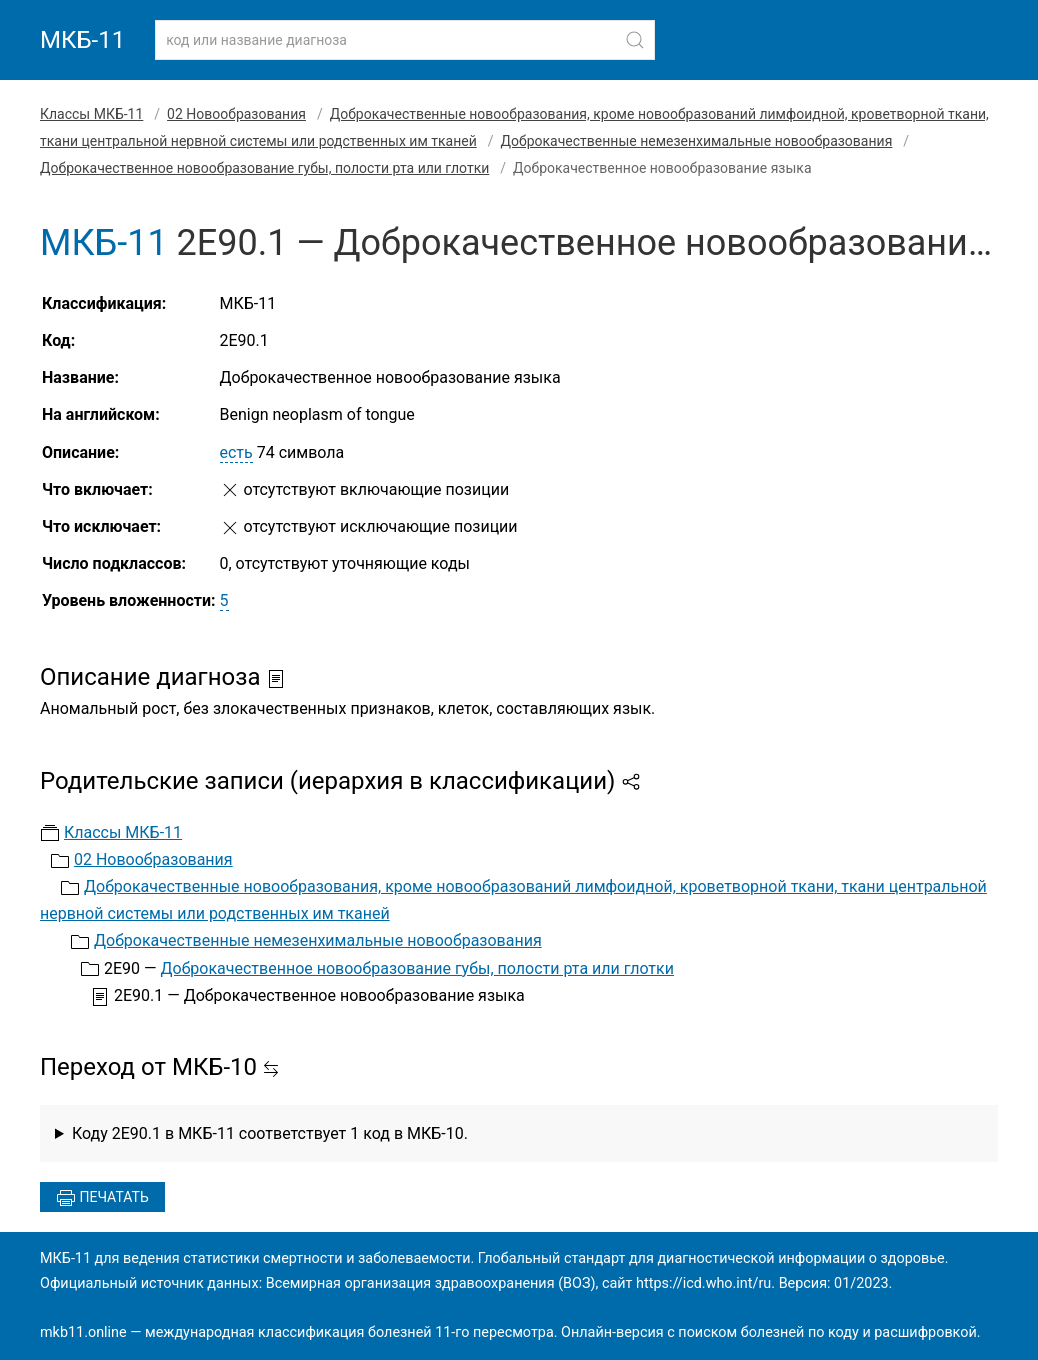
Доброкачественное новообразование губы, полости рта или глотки (264, 168)
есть (236, 452)
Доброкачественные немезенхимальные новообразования (697, 141)
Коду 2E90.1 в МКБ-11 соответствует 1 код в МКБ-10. (270, 1133)
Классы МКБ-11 (91, 114)
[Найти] (635, 40)
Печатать (102, 1198)
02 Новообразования (236, 114)
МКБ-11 (82, 40)
